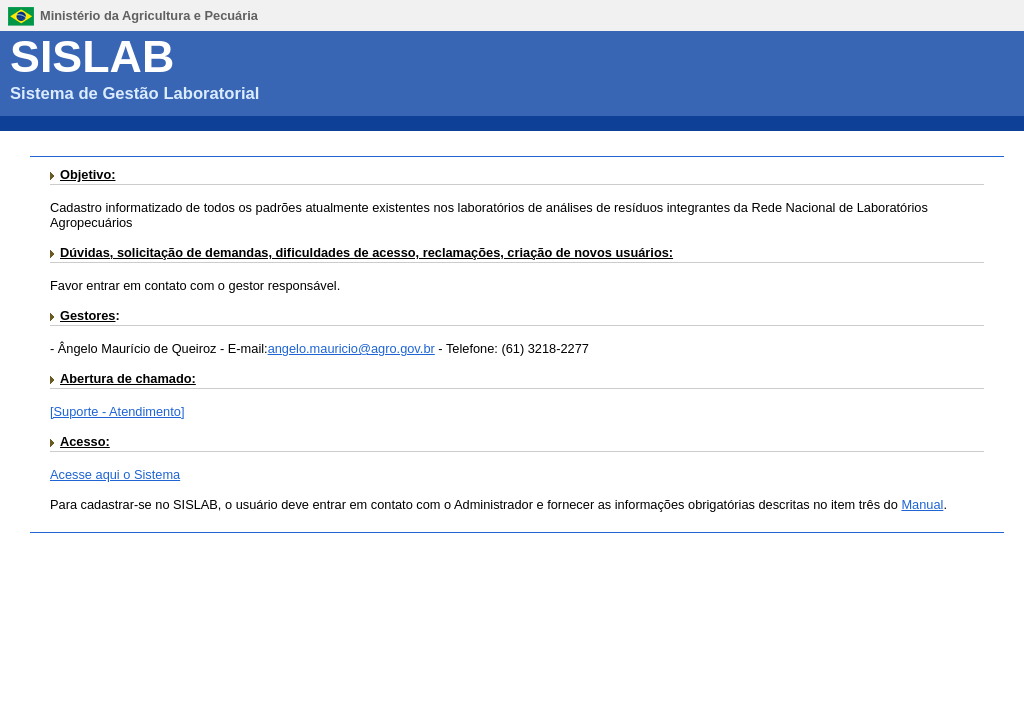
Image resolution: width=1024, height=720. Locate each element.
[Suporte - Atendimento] (117, 411)
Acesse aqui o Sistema (115, 474)
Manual (922, 504)
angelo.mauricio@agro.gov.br (351, 348)
